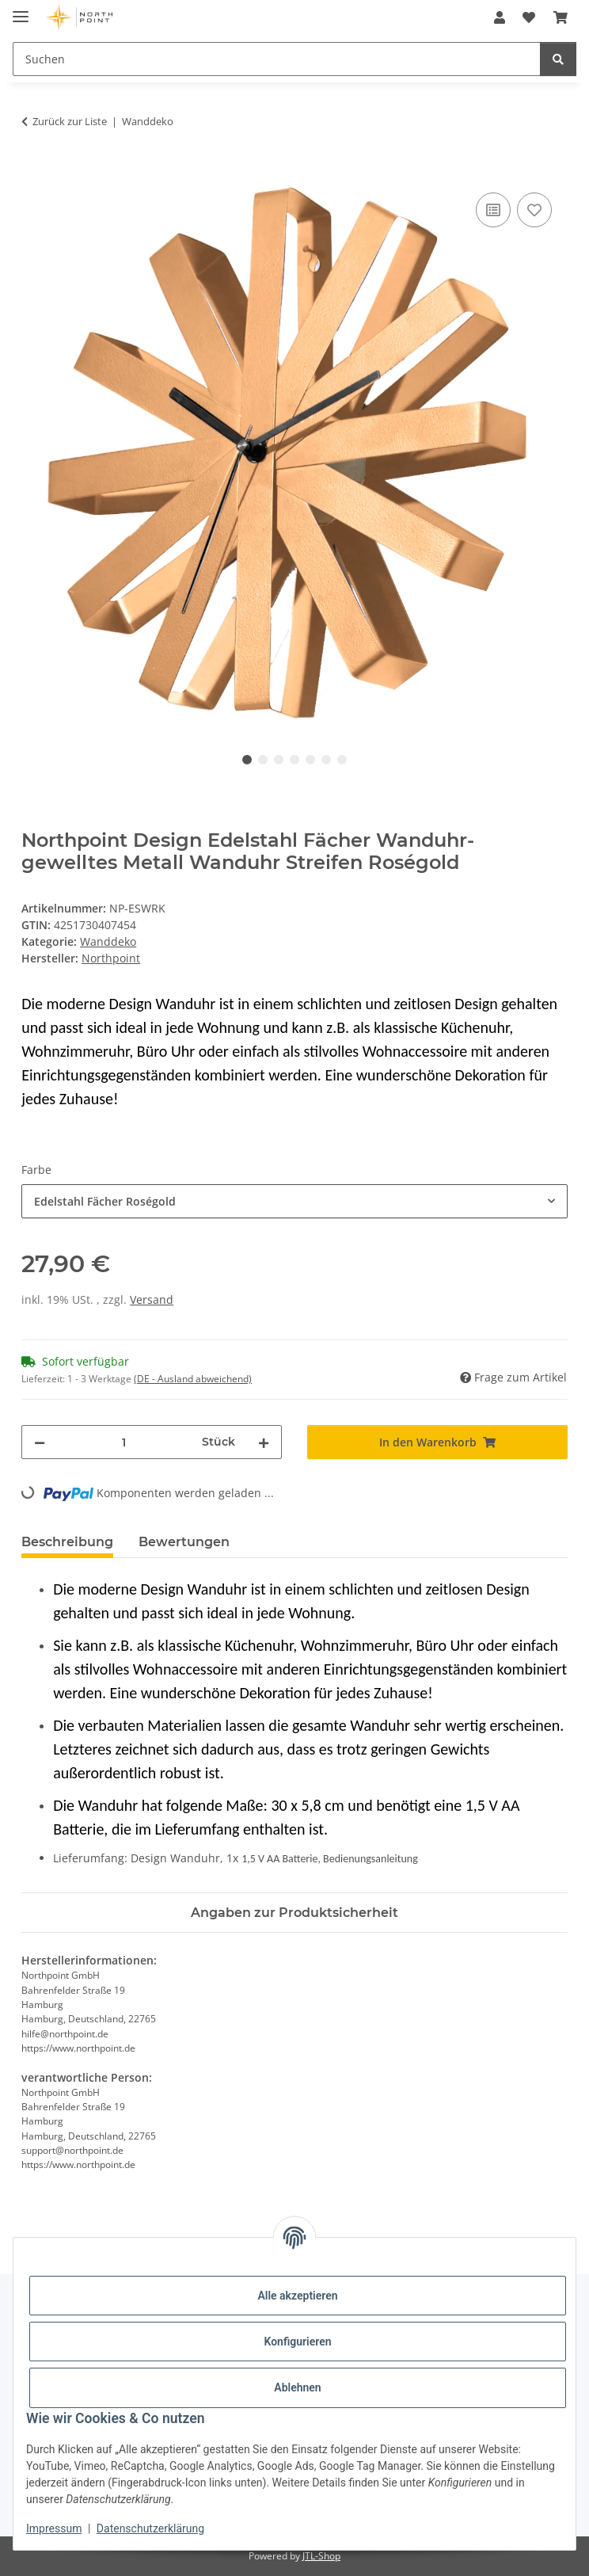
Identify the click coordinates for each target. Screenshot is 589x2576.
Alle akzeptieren (297, 2295)
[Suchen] (277, 59)
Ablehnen (297, 2387)
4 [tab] (294, 759)
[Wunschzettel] (529, 17)
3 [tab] (278, 759)
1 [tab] (247, 759)
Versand (151, 1299)
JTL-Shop (321, 2556)
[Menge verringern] (39, 1442)
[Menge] (123, 1442)
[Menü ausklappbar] (20, 10)
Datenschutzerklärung (150, 2528)
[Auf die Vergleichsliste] (493, 209)
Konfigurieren (297, 2341)
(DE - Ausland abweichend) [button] (193, 1378)
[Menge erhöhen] (263, 1442)
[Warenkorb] (560, 17)
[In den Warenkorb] (34, 171)
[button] (499, 17)
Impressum (54, 2528)
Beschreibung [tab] (67, 1541)
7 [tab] (342, 759)
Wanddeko (108, 941)
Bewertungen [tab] (184, 1541)
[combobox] (294, 1201)
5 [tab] (310, 759)
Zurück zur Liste (69, 121)
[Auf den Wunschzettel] (534, 209)
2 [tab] (263, 759)
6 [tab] (326, 759)
